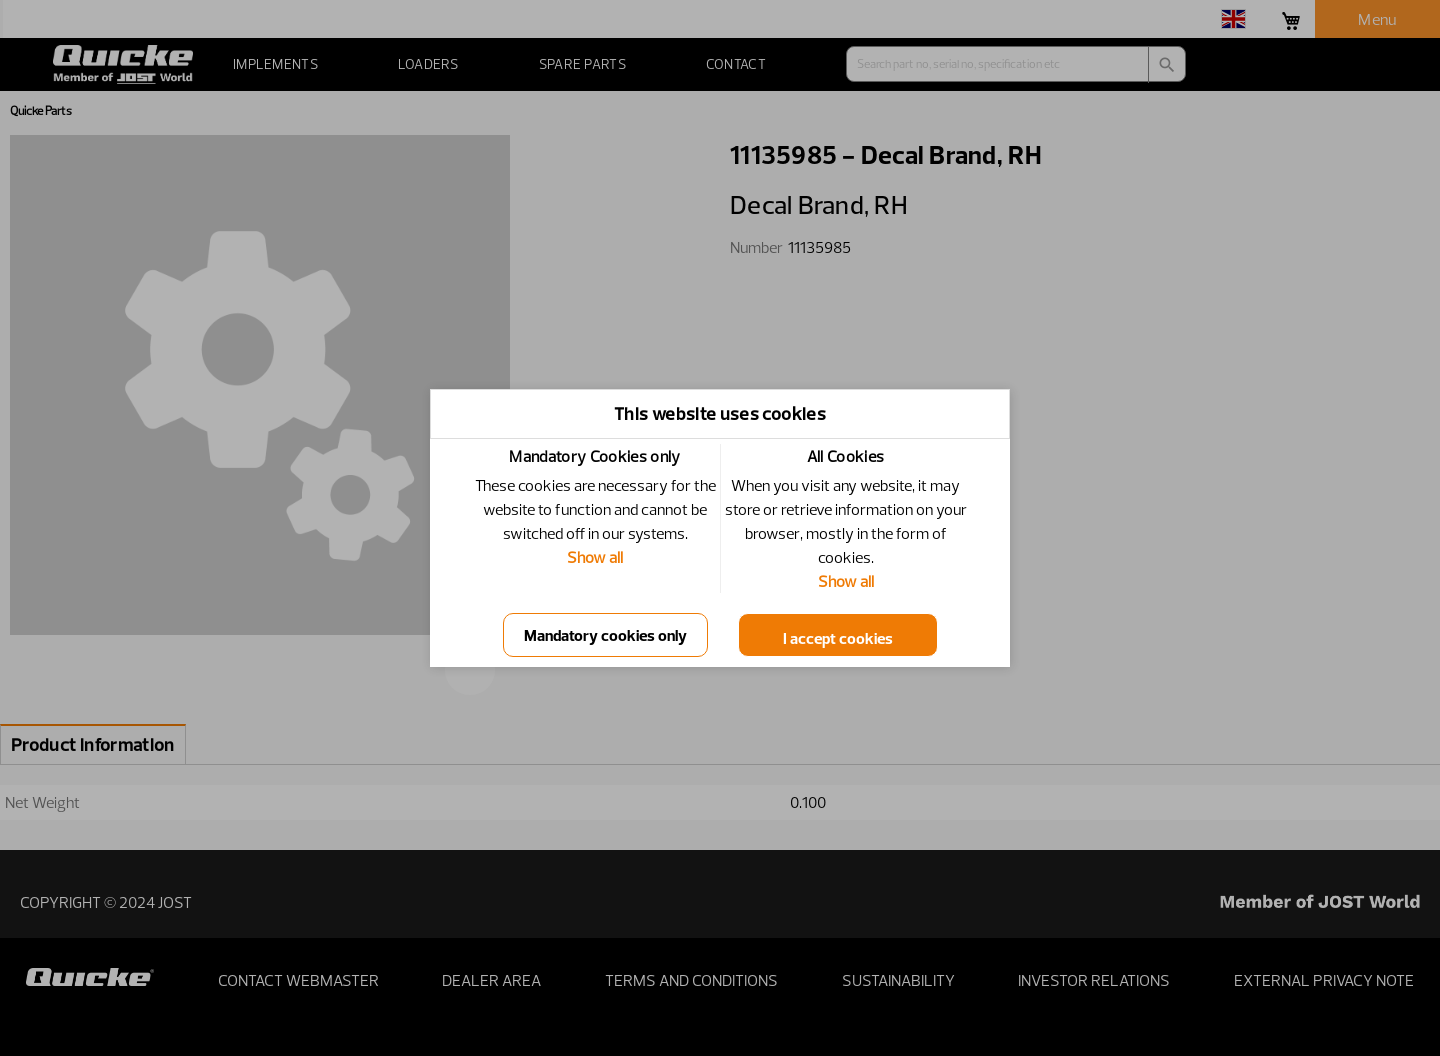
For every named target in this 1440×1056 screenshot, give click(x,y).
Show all (595, 557)
